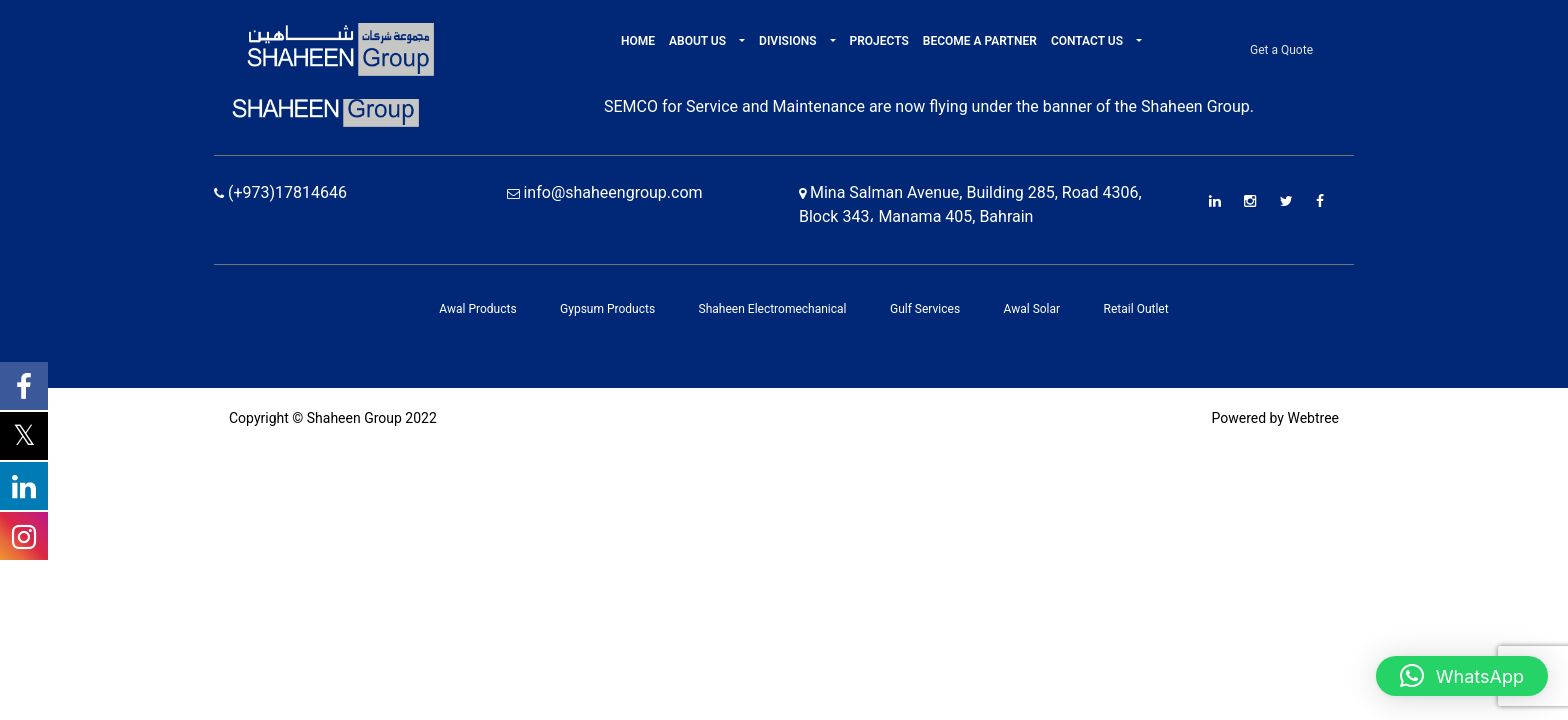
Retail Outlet (1136, 309)
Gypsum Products (607, 309)
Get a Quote (1281, 50)
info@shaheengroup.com (605, 192)
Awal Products (477, 309)
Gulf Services (925, 309)
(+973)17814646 (280, 192)
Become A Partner (980, 41)
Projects (879, 41)
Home (638, 41)
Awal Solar (1032, 309)
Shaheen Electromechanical (773, 309)
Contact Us (1088, 41)
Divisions (789, 41)
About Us (699, 41)
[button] (740, 41)
